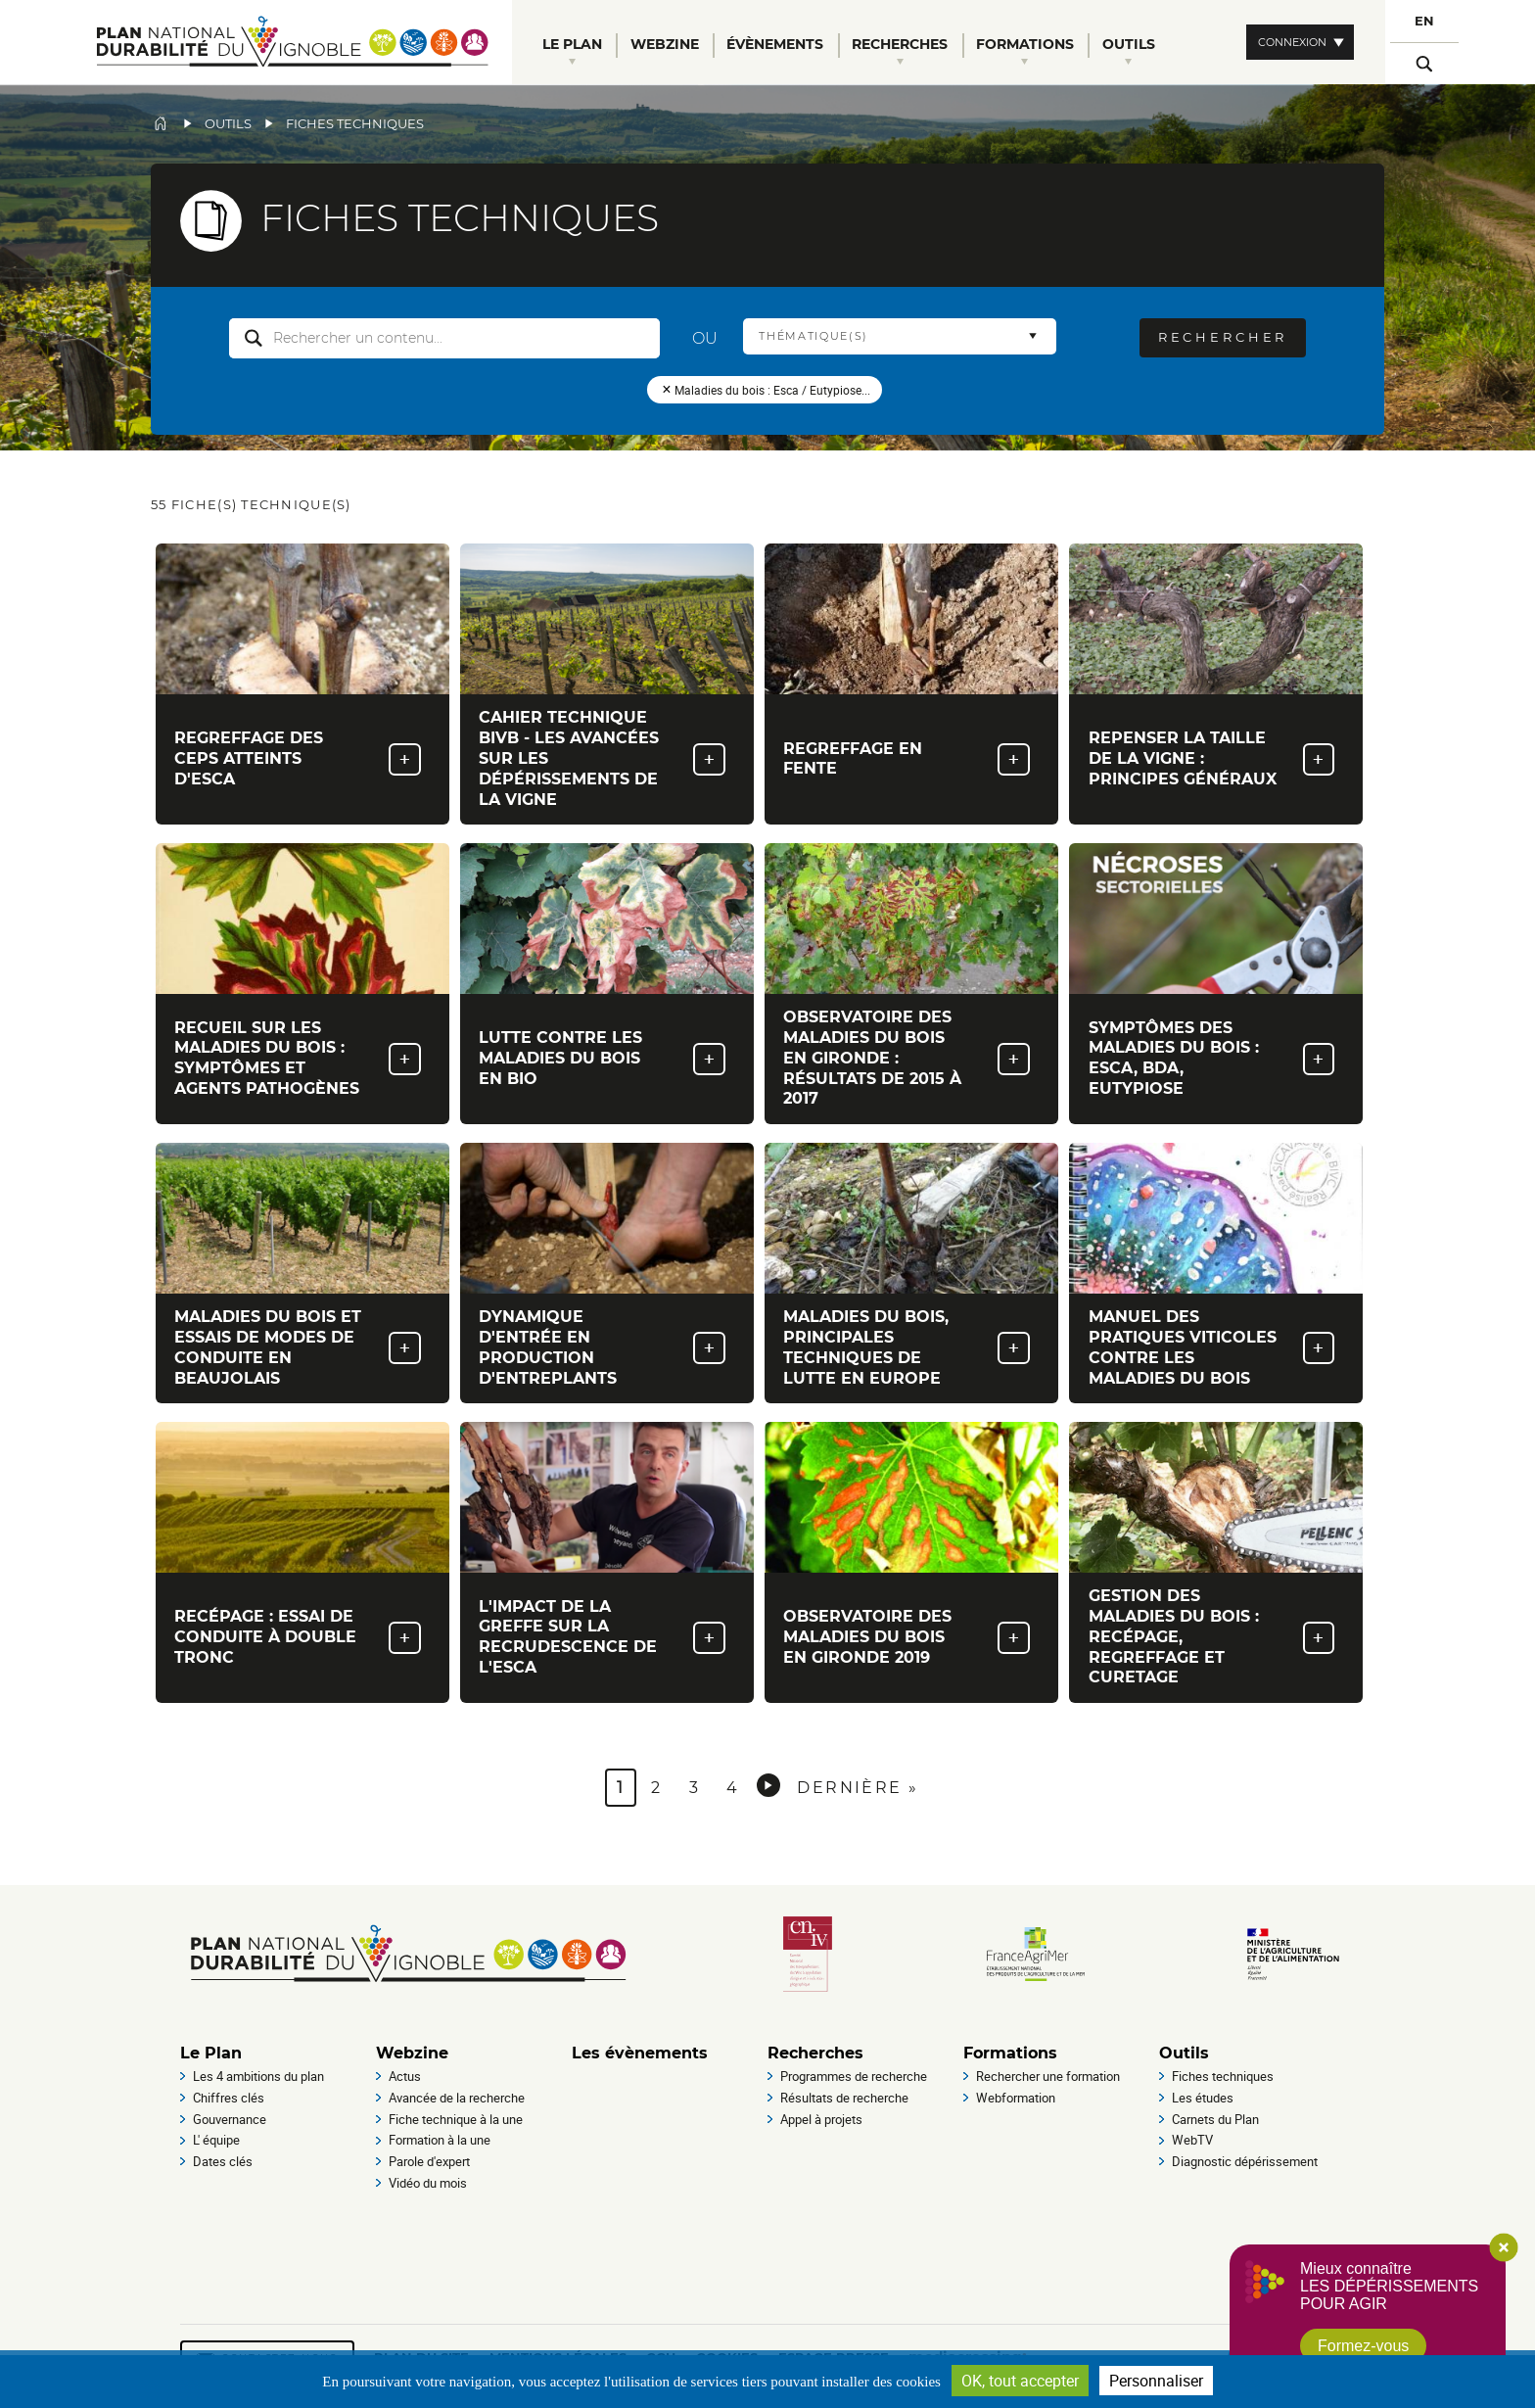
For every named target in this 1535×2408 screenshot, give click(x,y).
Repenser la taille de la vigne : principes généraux (1183, 758)
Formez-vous (1363, 2345)
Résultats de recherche (844, 2097)
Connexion (1292, 42)
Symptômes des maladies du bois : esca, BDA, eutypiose (1174, 1058)
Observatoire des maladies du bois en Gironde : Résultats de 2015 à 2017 (872, 1058)
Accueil (160, 123)
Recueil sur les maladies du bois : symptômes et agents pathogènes (266, 1058)
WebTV (1192, 2139)
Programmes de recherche (853, 2076)
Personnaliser (1156, 2380)
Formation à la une (439, 2139)
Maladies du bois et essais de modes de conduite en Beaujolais (267, 1347)
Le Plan (211, 2053)
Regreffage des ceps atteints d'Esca (248, 758)
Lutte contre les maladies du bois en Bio (560, 1058)
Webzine (412, 2053)
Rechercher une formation (1048, 2076)
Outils (228, 124)
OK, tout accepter (1020, 2380)
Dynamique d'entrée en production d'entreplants (548, 1347)
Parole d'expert (429, 2161)
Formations (1010, 2053)
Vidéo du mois (428, 2183)
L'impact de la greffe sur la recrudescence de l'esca (568, 1636)
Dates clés (223, 2161)
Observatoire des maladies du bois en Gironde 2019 (867, 1637)
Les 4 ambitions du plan (258, 2076)
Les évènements (640, 2053)
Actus (405, 2076)
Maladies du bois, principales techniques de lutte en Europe (866, 1347)
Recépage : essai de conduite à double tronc (265, 1637)
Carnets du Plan (1215, 2119)
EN (1424, 21)
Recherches (815, 2053)
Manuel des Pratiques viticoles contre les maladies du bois (1183, 1347)
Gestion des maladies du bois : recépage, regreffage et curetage (1174, 1636)
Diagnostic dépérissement (1245, 2161)
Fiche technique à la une (456, 2119)
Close (1503, 2247)
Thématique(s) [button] (813, 336)
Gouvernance (229, 2119)
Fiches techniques (1223, 2076)
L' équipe (216, 2139)
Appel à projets (821, 2119)
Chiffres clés (228, 2097)
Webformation (1015, 2097)
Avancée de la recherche (457, 2097)
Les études (1202, 2097)
